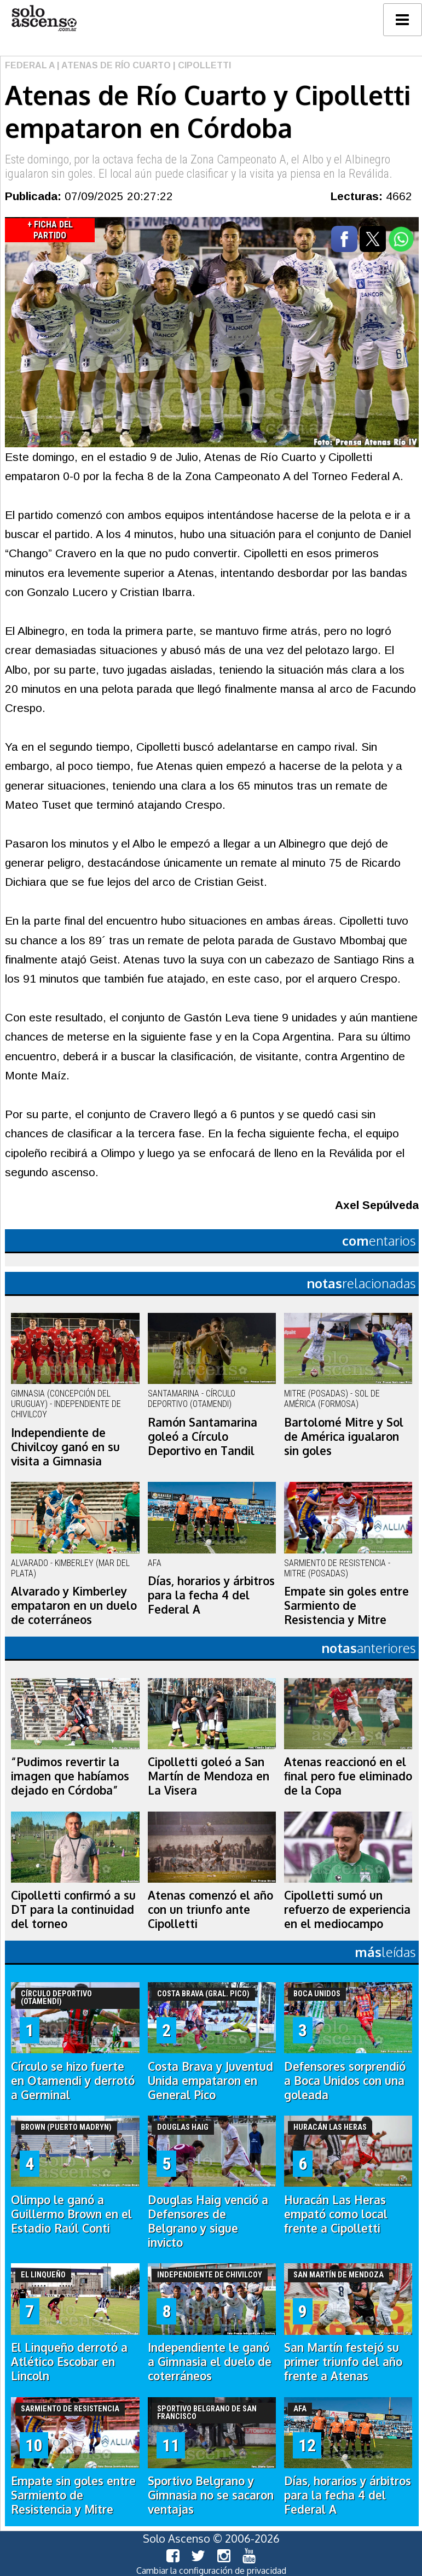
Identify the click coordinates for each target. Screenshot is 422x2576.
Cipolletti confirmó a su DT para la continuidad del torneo (73, 1909)
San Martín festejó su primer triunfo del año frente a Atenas (343, 2361)
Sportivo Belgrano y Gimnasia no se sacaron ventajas (211, 2495)
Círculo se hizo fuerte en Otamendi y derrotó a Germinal (73, 2080)
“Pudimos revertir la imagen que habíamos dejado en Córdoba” (70, 1776)
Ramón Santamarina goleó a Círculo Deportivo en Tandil (202, 1436)
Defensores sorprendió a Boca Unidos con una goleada (345, 2080)
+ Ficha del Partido (50, 230)
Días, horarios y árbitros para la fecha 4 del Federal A (211, 1595)
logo (43, 18)
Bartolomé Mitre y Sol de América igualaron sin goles (343, 1436)
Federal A (30, 65)
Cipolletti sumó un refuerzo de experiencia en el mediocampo (347, 1909)
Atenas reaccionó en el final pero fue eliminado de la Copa (348, 1776)
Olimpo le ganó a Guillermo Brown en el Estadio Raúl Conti (71, 2214)
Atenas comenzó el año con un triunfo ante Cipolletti (210, 1909)
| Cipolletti (201, 65)
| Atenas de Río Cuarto (113, 65)
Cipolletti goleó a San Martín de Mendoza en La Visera (208, 1776)
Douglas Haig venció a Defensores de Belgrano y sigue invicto (208, 2221)
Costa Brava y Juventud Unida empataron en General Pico (210, 2080)
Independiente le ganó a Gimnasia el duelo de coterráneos (209, 2361)
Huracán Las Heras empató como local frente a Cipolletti (336, 2214)
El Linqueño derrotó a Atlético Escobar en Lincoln (69, 2361)
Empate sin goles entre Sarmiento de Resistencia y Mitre (346, 1605)
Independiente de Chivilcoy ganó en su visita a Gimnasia (65, 1447)
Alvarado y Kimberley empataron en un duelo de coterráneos (74, 1605)
